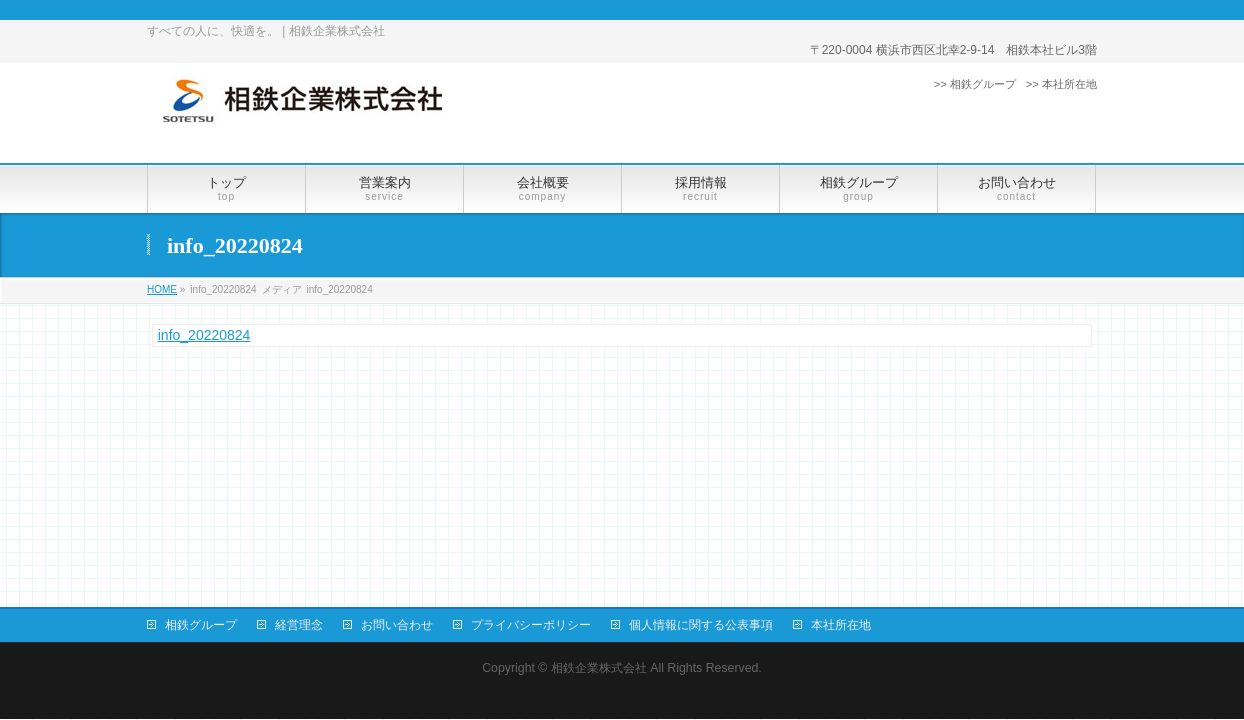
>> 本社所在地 (1061, 84)
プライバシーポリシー (531, 625)
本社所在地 (841, 625)
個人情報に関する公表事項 (701, 625)
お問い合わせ (397, 625)
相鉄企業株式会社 (599, 668)
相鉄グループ (201, 625)
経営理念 (299, 625)
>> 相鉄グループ (975, 84)
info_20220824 (204, 335)
